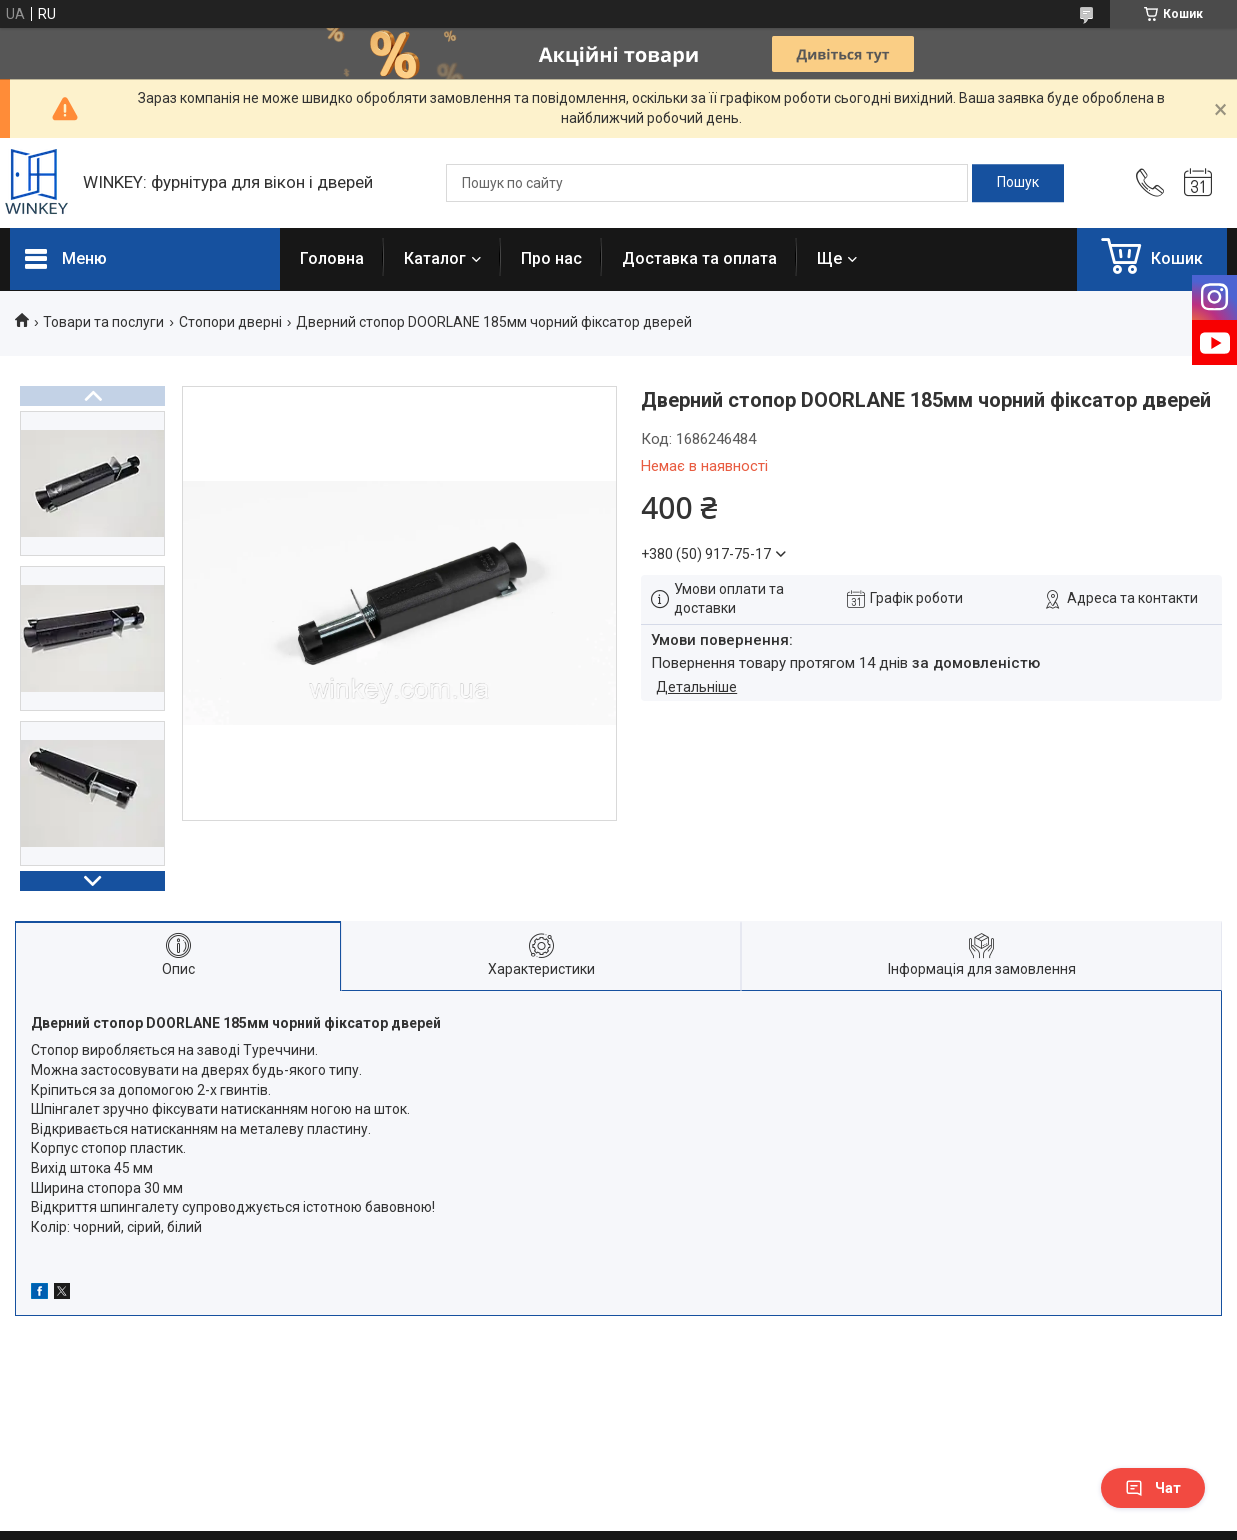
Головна (332, 258)
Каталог (435, 258)
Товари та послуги (103, 322)
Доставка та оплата (699, 258)
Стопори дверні (230, 322)
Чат (1153, 1488)
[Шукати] (1018, 183)
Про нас (551, 258)
